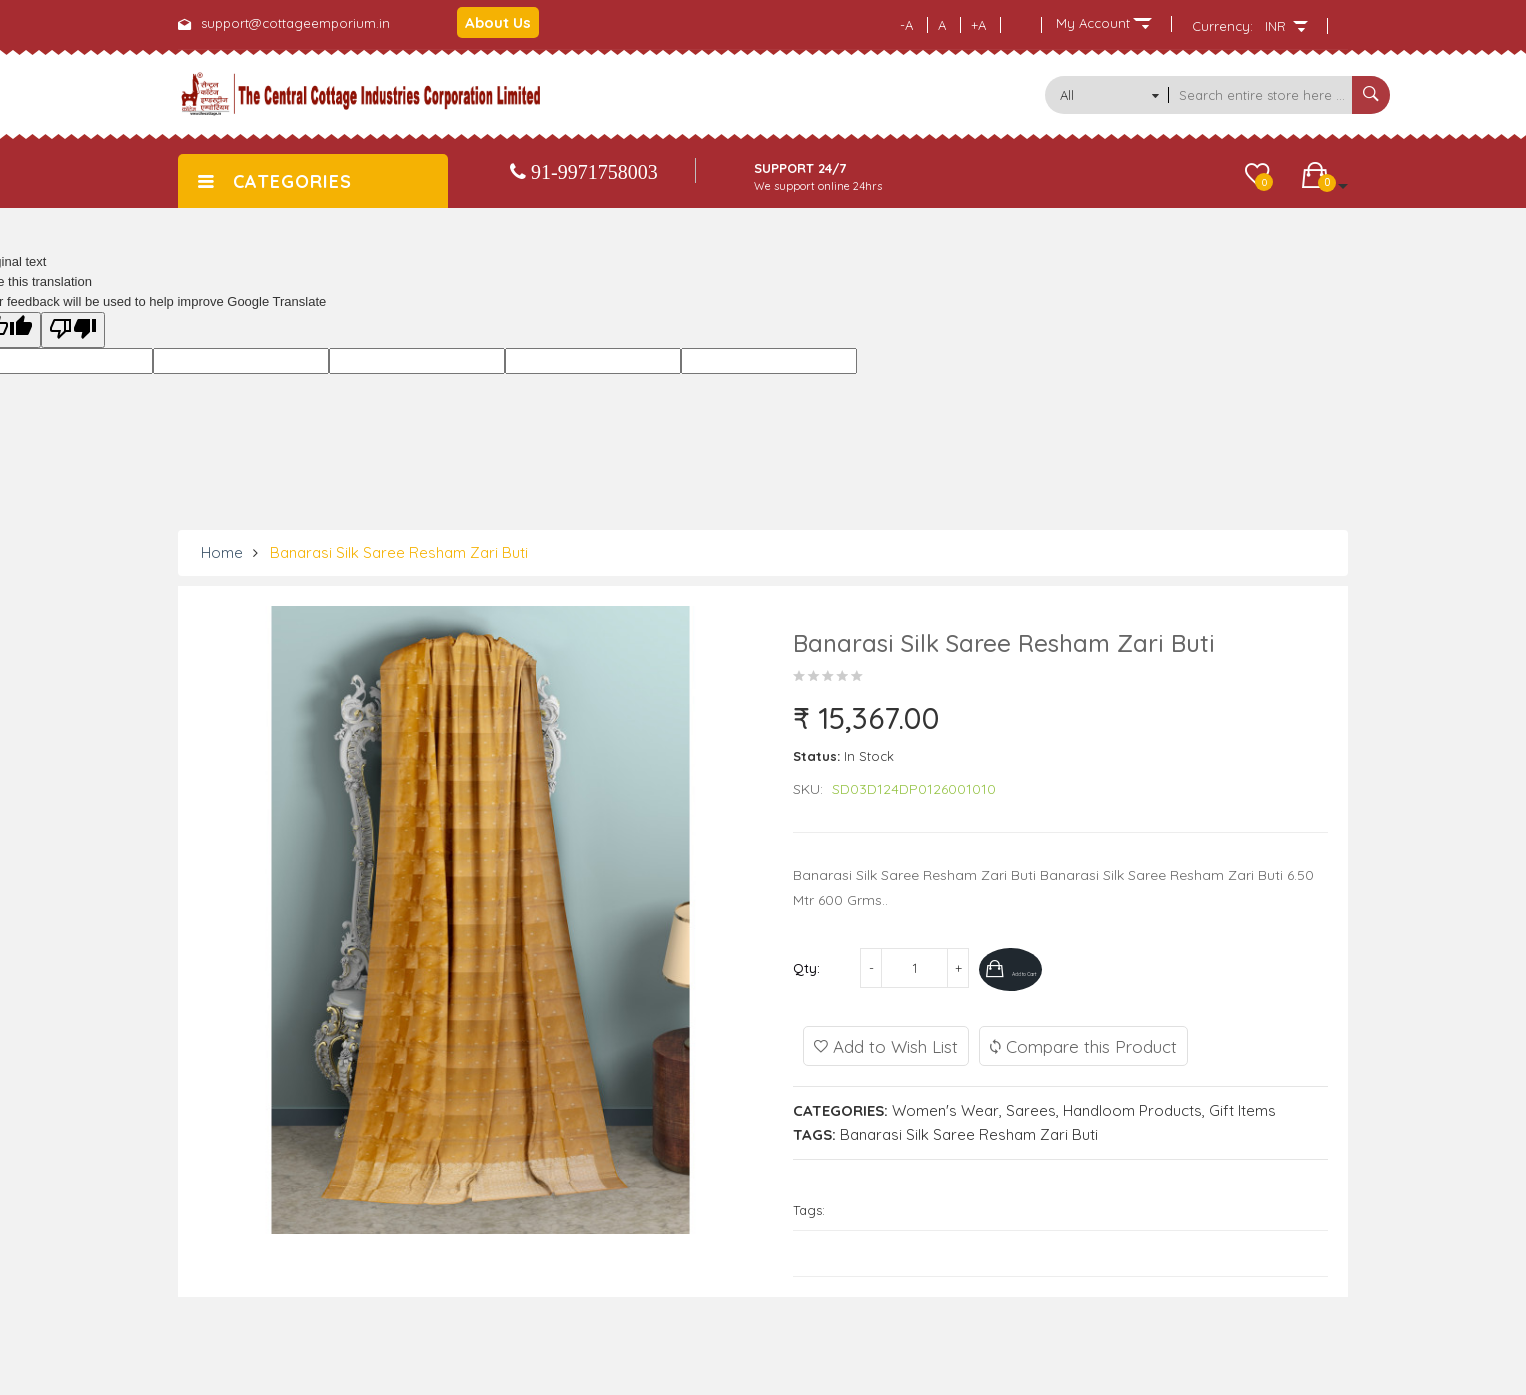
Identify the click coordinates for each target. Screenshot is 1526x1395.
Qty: (806, 968)
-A (906, 25)
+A (978, 25)
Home (222, 552)
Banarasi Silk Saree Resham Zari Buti (399, 552)
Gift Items (1242, 1107)
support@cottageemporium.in (295, 23)
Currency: (1222, 26)
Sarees (1031, 1107)
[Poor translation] (73, 330)
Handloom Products (1132, 1107)
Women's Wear (945, 1107)
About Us (498, 22)
